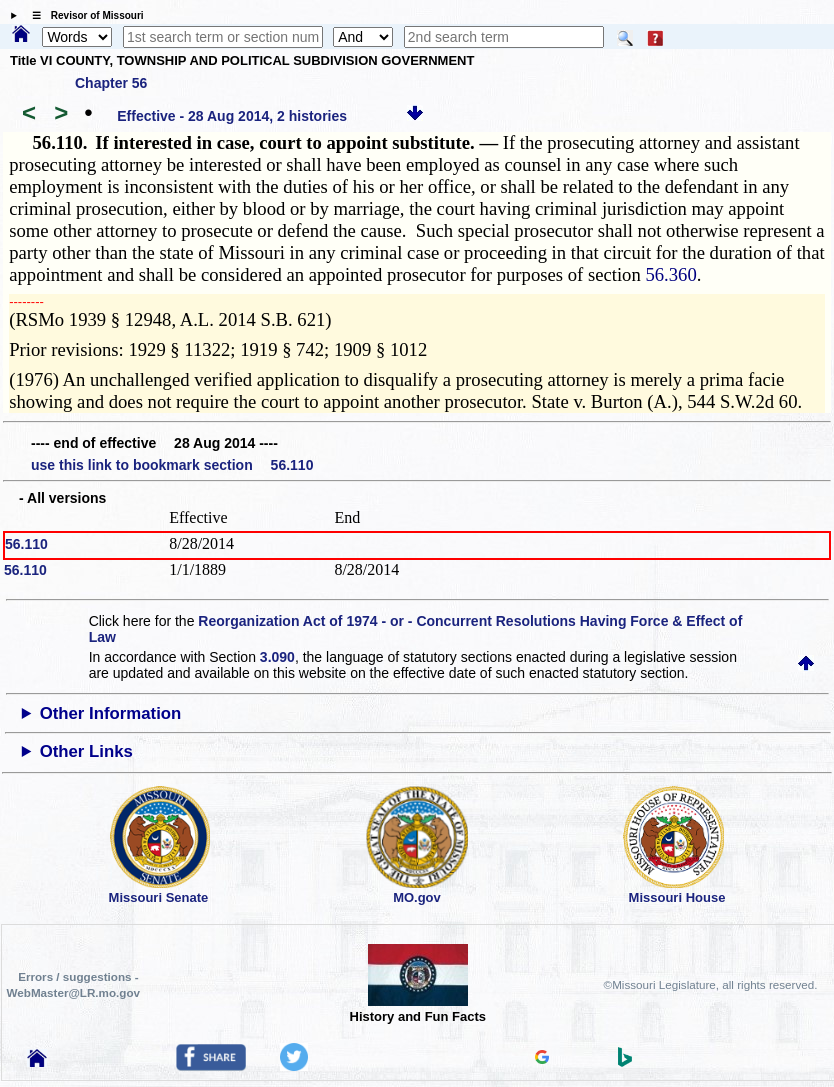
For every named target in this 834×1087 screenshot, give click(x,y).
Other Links (86, 751)
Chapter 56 (111, 83)
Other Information (111, 713)
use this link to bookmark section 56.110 (172, 465)
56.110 (26, 544)
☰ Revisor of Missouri (83, 15)
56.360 (670, 274)
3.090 (277, 657)
